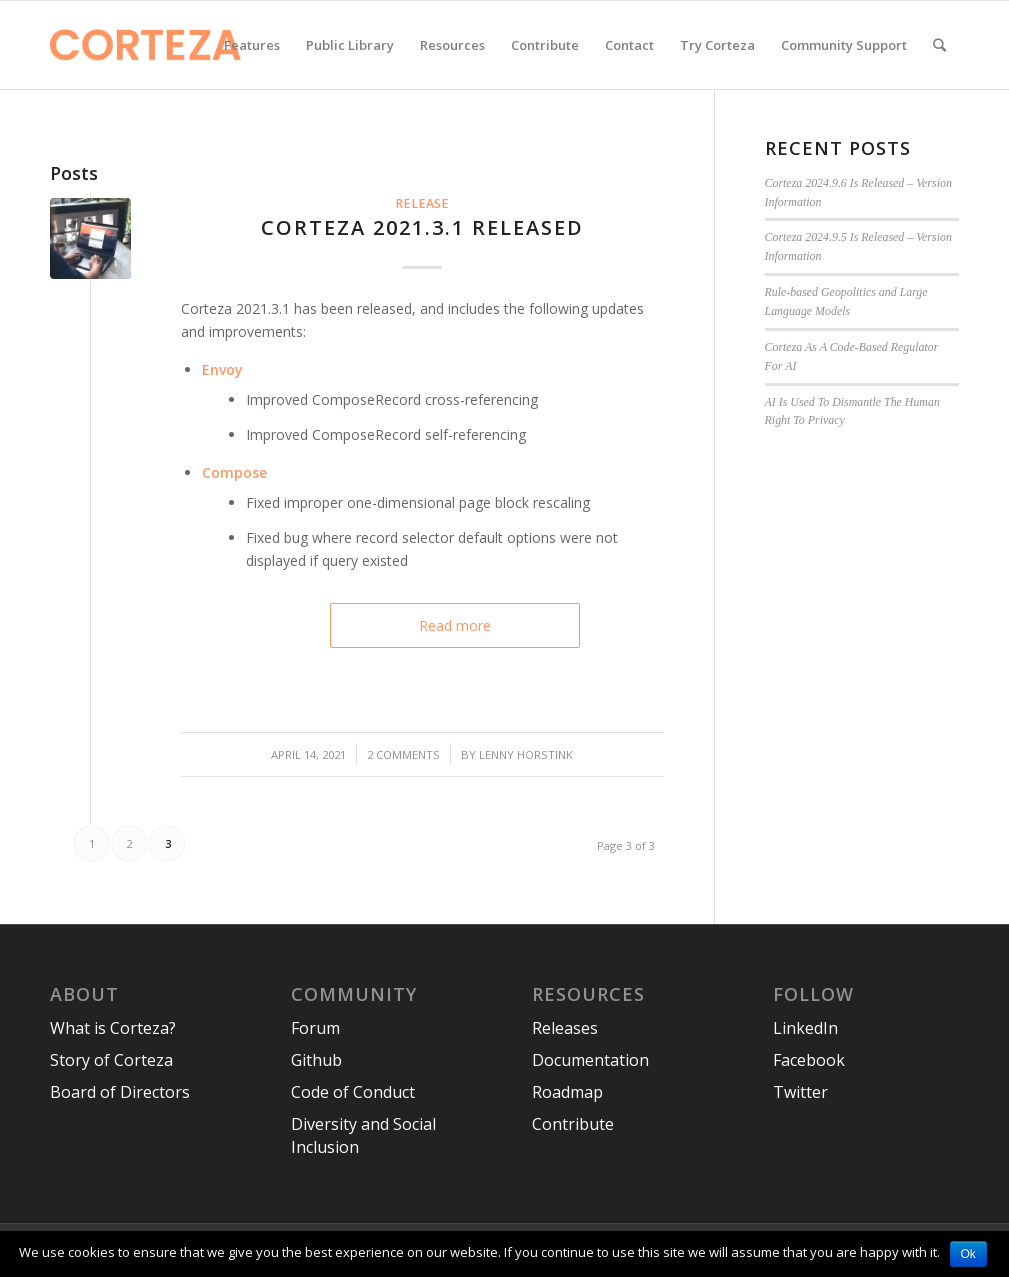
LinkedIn (805, 1028)
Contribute (573, 1124)
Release (422, 203)
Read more (455, 625)
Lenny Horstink (526, 754)
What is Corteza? (113, 1028)
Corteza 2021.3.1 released (422, 227)
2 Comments (403, 754)
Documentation (590, 1060)
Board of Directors (120, 1092)
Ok (968, 1254)
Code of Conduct (353, 1092)
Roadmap (567, 1092)
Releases (565, 1028)
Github (316, 1060)
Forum (315, 1028)
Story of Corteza (111, 1060)
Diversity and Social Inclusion (363, 1135)
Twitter (800, 1092)
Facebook (809, 1060)
